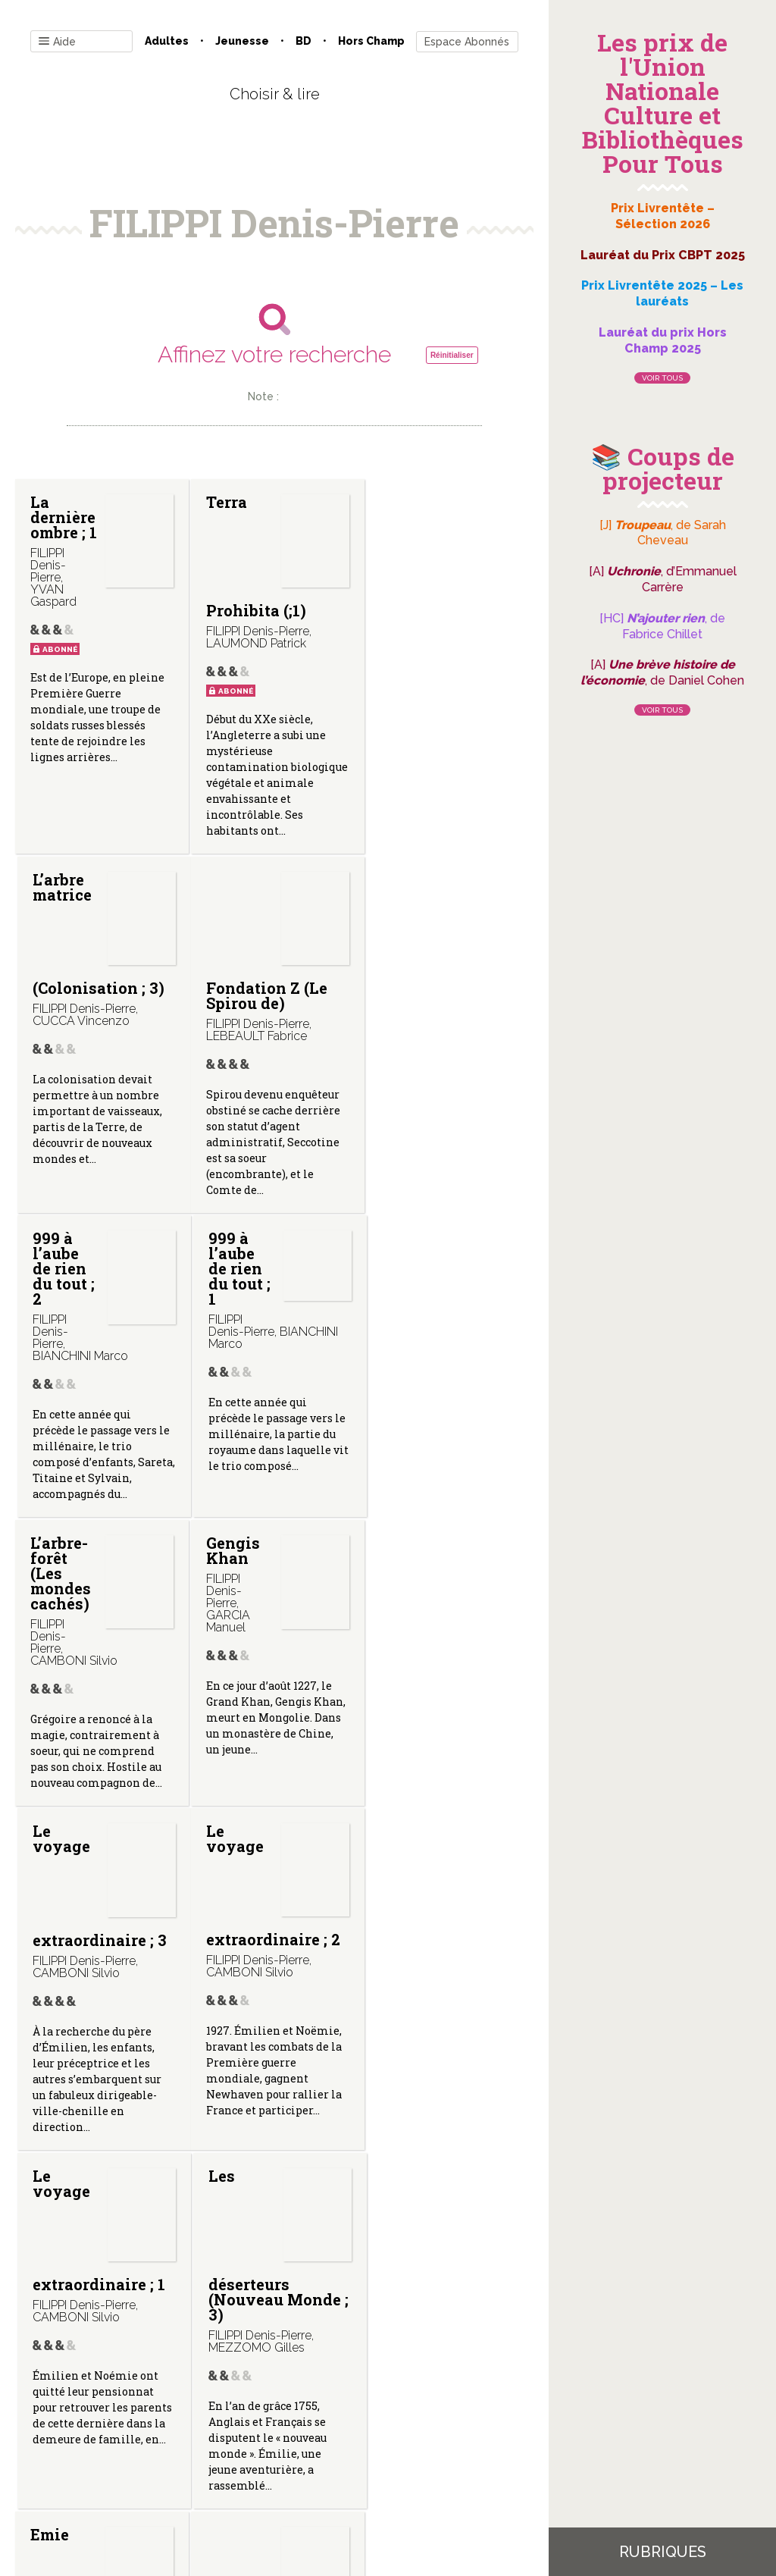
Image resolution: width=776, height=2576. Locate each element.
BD (303, 41)
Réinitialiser (452, 355)
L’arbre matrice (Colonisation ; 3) (442, 556)
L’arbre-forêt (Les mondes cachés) (60, 1268)
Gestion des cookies (420, 2422)
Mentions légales (308, 2422)
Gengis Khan (230, 1245)
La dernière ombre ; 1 (98, 556)
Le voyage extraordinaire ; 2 (97, 1637)
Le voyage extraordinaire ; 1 (269, 1637)
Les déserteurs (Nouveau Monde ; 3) (447, 1652)
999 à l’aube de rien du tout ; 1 (408, 910)
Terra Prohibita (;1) (253, 556)
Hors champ (371, 41)
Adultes (167, 41)
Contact (103, 2422)
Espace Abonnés (466, 42)
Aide (57, 42)
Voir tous (662, 378)
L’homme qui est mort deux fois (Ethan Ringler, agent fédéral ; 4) (268, 2084)
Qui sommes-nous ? (195, 2422)
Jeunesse (242, 41)
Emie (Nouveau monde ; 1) (99, 2003)
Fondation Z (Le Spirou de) (91, 995)
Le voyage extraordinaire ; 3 (444, 1292)
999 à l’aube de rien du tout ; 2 (234, 910)
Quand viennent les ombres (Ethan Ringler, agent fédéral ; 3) (432, 2024)
